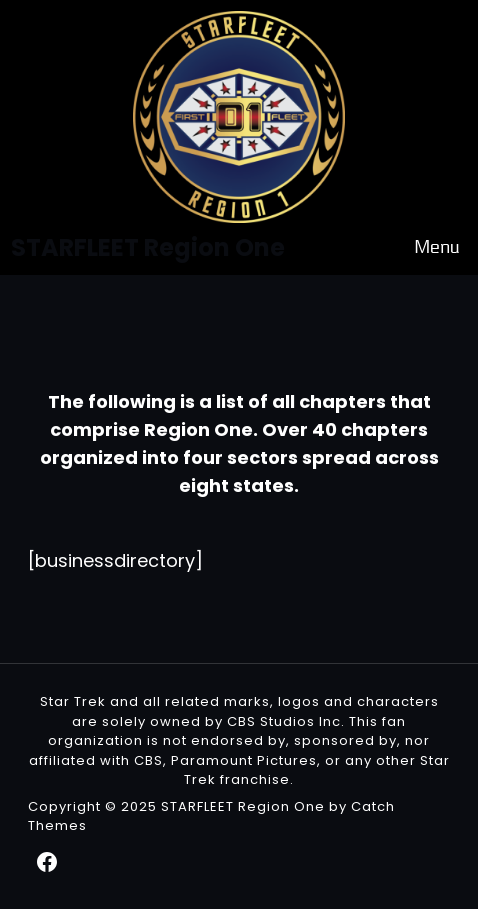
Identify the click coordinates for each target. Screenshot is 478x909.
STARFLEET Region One (243, 806)
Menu (437, 247)
